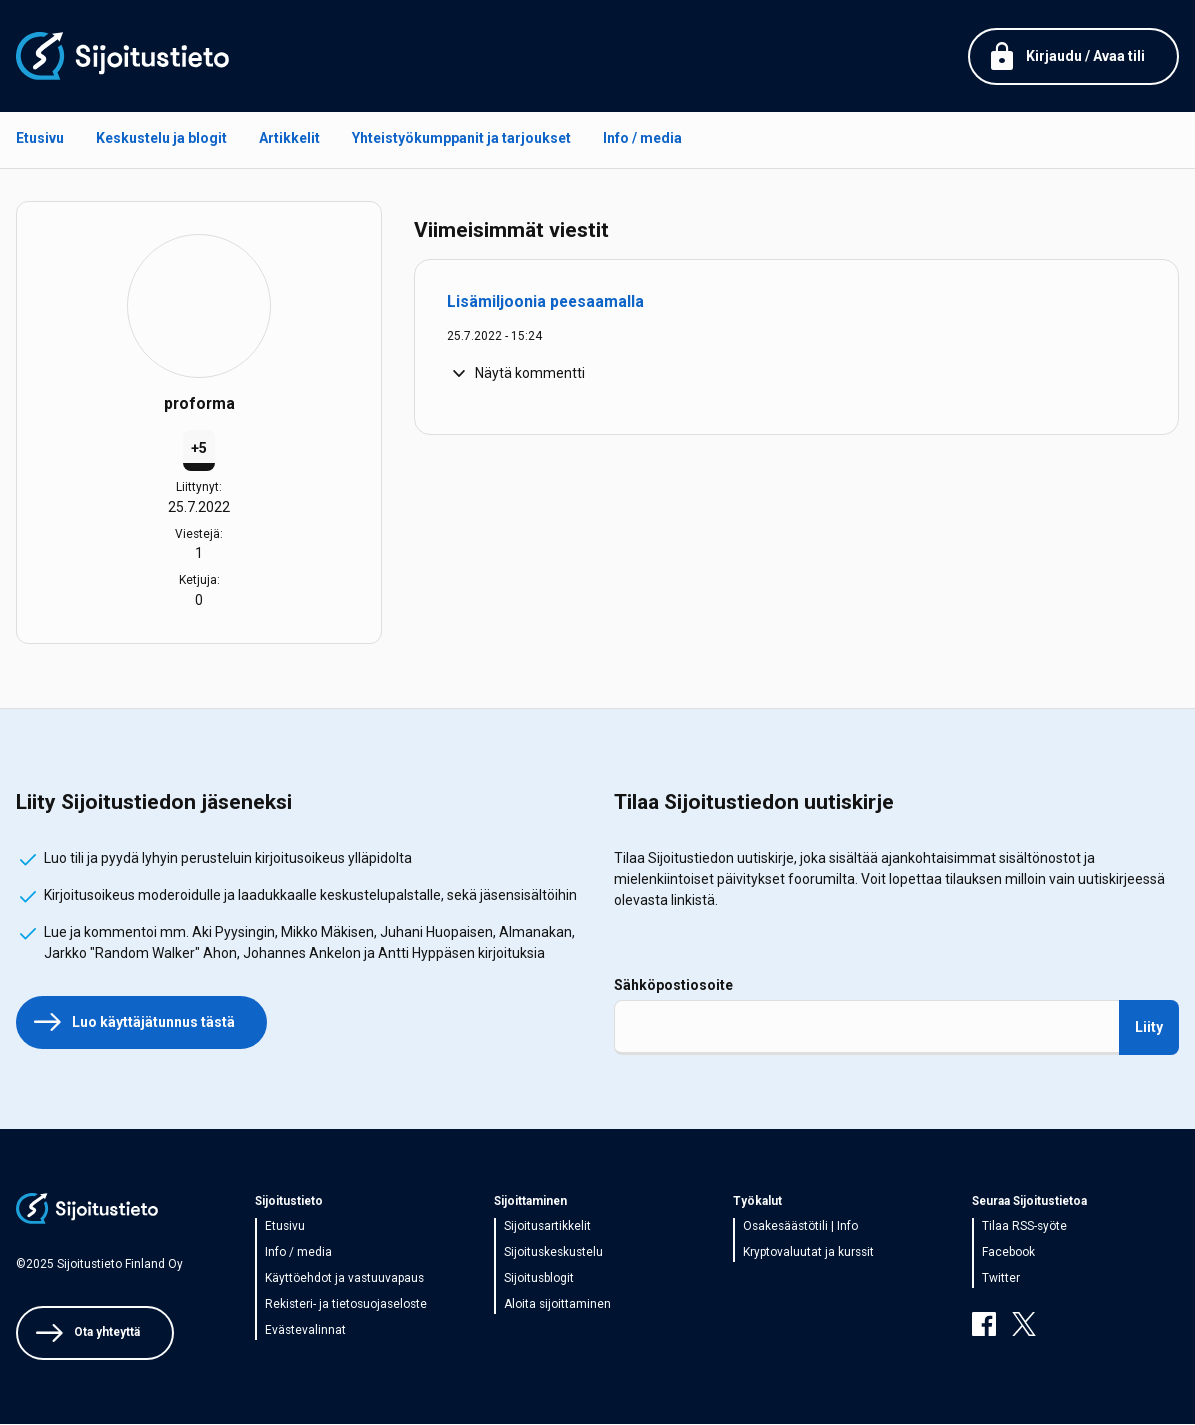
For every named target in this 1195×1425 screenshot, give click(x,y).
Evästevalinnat (305, 1330)
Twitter (1001, 1278)
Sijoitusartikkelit (547, 1226)
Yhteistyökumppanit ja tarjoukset (461, 138)
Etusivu (40, 138)
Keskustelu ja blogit (161, 138)
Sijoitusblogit (539, 1278)
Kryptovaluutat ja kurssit (808, 1252)
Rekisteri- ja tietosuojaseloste (346, 1304)
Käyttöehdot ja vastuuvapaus (344, 1278)
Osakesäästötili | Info (800, 1226)
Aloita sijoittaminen (557, 1304)
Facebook (1008, 1252)
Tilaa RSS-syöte (1024, 1226)
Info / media (642, 138)
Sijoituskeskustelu (553, 1252)
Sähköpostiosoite (673, 985)
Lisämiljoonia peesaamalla (545, 301)
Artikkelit (289, 138)
